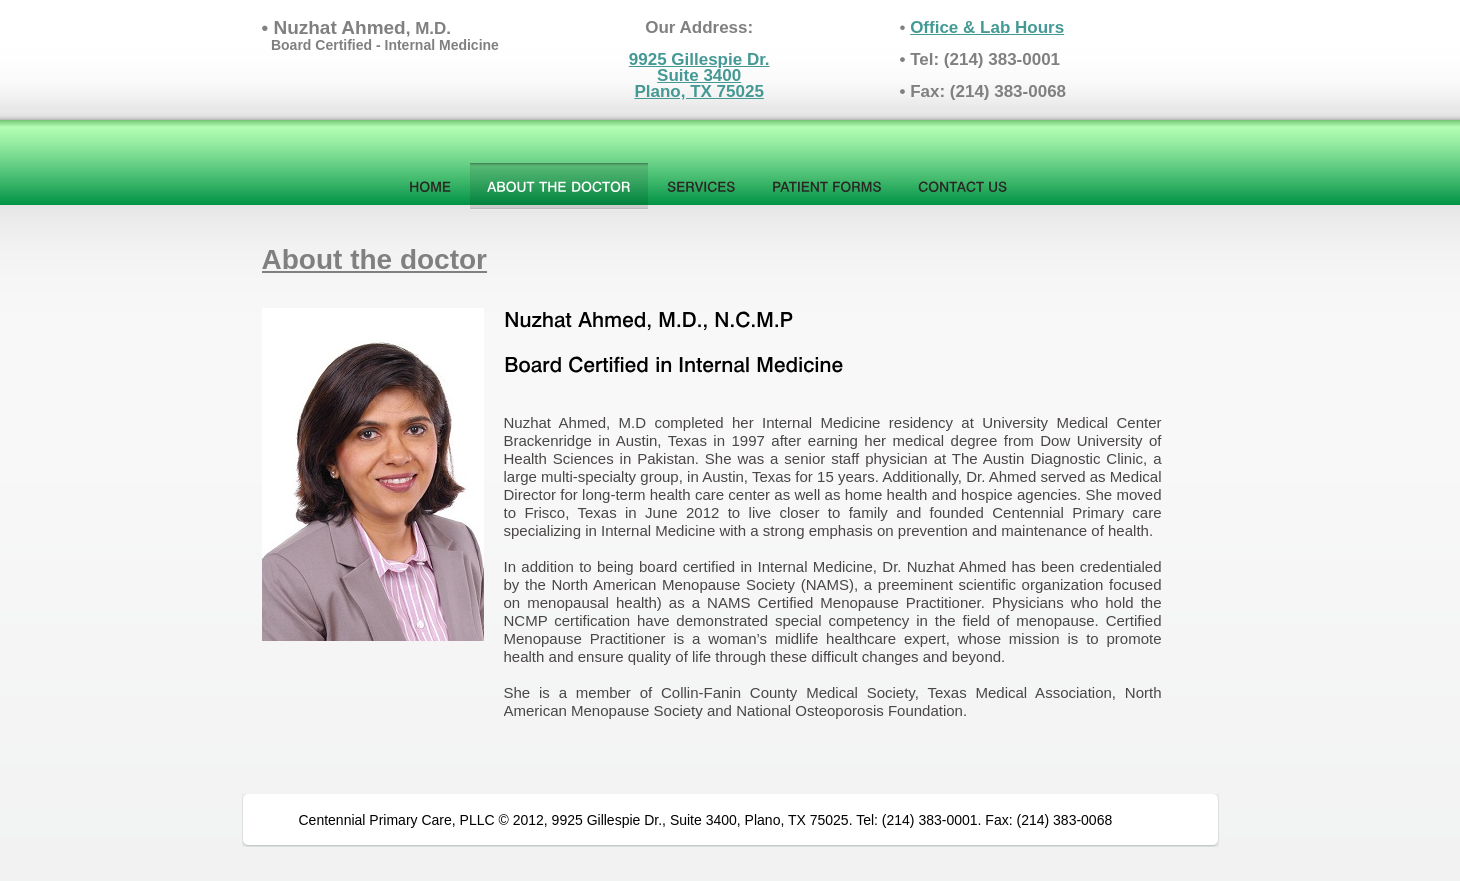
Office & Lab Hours (987, 27)
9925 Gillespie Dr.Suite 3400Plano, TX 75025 (699, 75)
